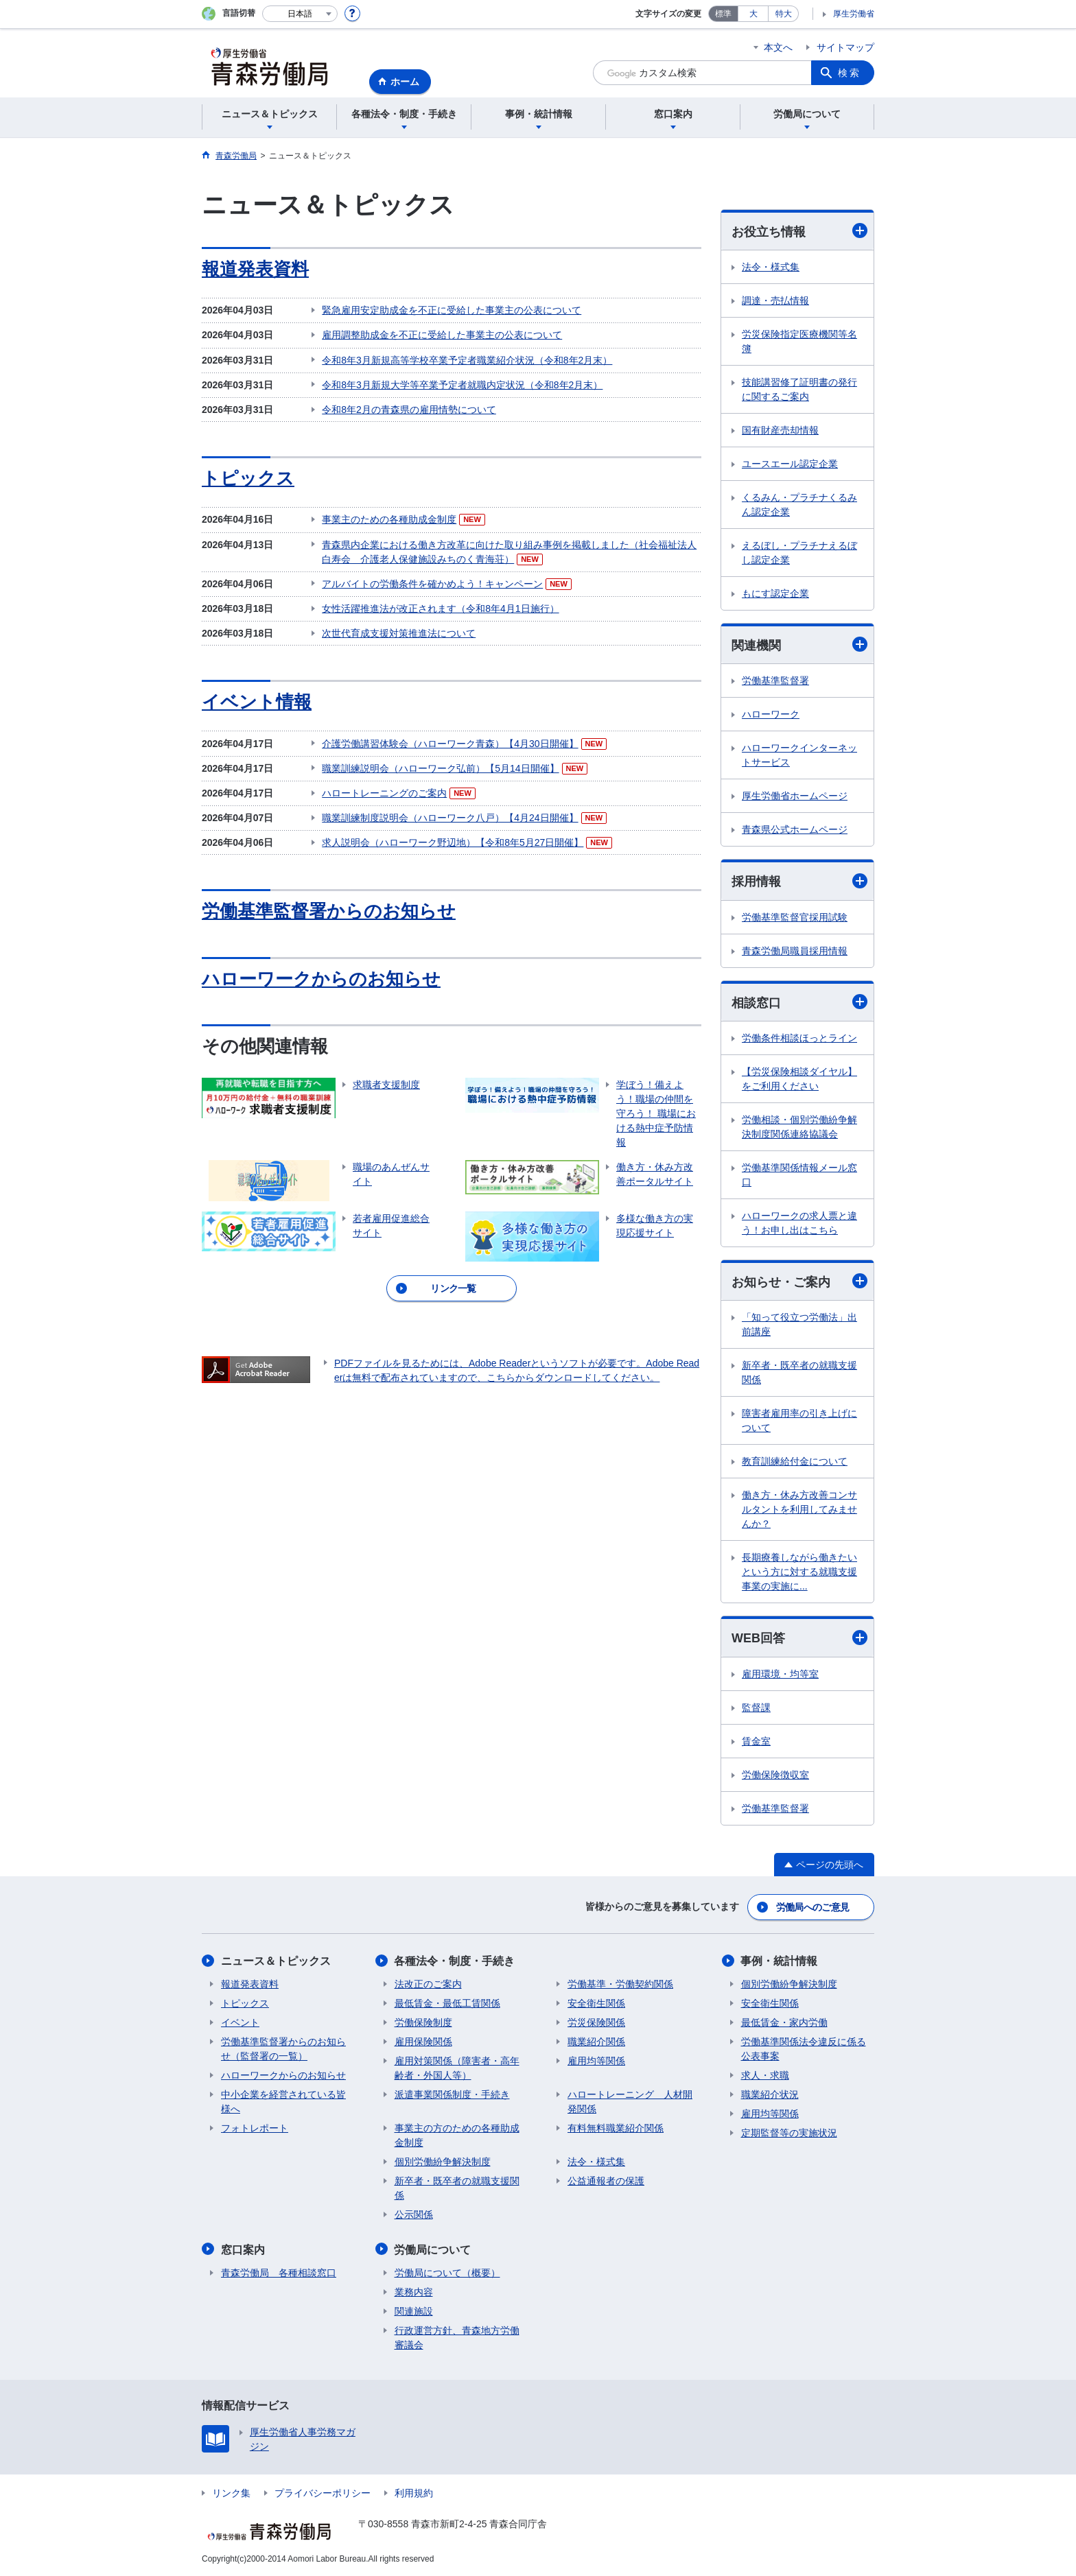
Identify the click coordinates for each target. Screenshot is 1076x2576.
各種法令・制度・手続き (455, 1961)
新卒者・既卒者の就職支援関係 (799, 1373)
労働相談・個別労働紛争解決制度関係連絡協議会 (799, 1126)
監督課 (756, 1707)
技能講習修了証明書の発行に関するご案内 (799, 389)
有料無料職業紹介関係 (616, 2128)
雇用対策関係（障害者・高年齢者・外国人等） (457, 2068)
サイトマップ (845, 47)
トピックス (248, 477)
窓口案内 (243, 2249)
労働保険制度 (423, 2022)
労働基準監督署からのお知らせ (329, 909)
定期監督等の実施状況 (789, 2132)
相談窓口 (799, 1002)
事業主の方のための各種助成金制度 (457, 2135)
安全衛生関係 (596, 2003)
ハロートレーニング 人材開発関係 (630, 2101)
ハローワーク (770, 714)
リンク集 (231, 2492)
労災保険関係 (596, 2022)
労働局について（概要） (447, 2272)
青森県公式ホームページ (794, 830)
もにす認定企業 (775, 593)
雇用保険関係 (423, 2041)
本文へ (778, 47)
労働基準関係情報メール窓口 (799, 1174)
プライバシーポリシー (322, 2492)
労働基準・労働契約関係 (620, 1983)
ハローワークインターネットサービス (799, 755)
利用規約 (414, 2492)
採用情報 (799, 881)
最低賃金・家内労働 (784, 2022)
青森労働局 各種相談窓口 (278, 2272)
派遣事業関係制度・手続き (452, 2094)
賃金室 (756, 1741)
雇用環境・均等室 (780, 1673)
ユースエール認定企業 (790, 463)
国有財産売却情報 (780, 430)
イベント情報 (257, 700)
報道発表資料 (255, 269)
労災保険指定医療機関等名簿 (799, 341)
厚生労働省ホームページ (794, 796)
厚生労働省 (853, 14)
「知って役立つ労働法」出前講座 (799, 1325)
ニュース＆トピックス (276, 1961)
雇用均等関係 (596, 2060)
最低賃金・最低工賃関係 (447, 2003)
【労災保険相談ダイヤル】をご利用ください (799, 1078)
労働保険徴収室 (775, 1774)
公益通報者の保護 (606, 2180)
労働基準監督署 (775, 681)
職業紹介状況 (770, 2094)
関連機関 (799, 644)
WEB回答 (799, 1638)
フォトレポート (254, 2128)
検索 (849, 72)
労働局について (433, 2249)
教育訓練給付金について (794, 1461)
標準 (723, 14)
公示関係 (414, 2214)
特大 (783, 14)
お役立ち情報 (799, 231)
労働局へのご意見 (812, 1907)
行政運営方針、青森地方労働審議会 (457, 2337)
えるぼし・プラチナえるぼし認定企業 (799, 552)
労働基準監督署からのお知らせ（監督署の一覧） (283, 2048)
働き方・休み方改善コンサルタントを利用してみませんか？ (799, 1510)
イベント (240, 2022)
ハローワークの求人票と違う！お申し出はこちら (799, 1223)
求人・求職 (765, 2075)
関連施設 (414, 2310)
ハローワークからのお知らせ (321, 977)
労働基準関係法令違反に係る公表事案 (803, 2048)
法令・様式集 (770, 266)
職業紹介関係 (596, 2041)
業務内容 (414, 2291)
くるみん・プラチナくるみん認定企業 (799, 504)
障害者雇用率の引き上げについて (799, 1421)
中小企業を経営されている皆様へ (283, 2101)
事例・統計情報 (779, 1961)
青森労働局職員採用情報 (794, 950)
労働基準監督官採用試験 (794, 917)
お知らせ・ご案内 (799, 1282)
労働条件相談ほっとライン (799, 1037)
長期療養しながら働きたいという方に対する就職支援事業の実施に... (799, 1572)
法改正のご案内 (428, 1983)
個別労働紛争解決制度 (443, 2161)
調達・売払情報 (775, 300)
